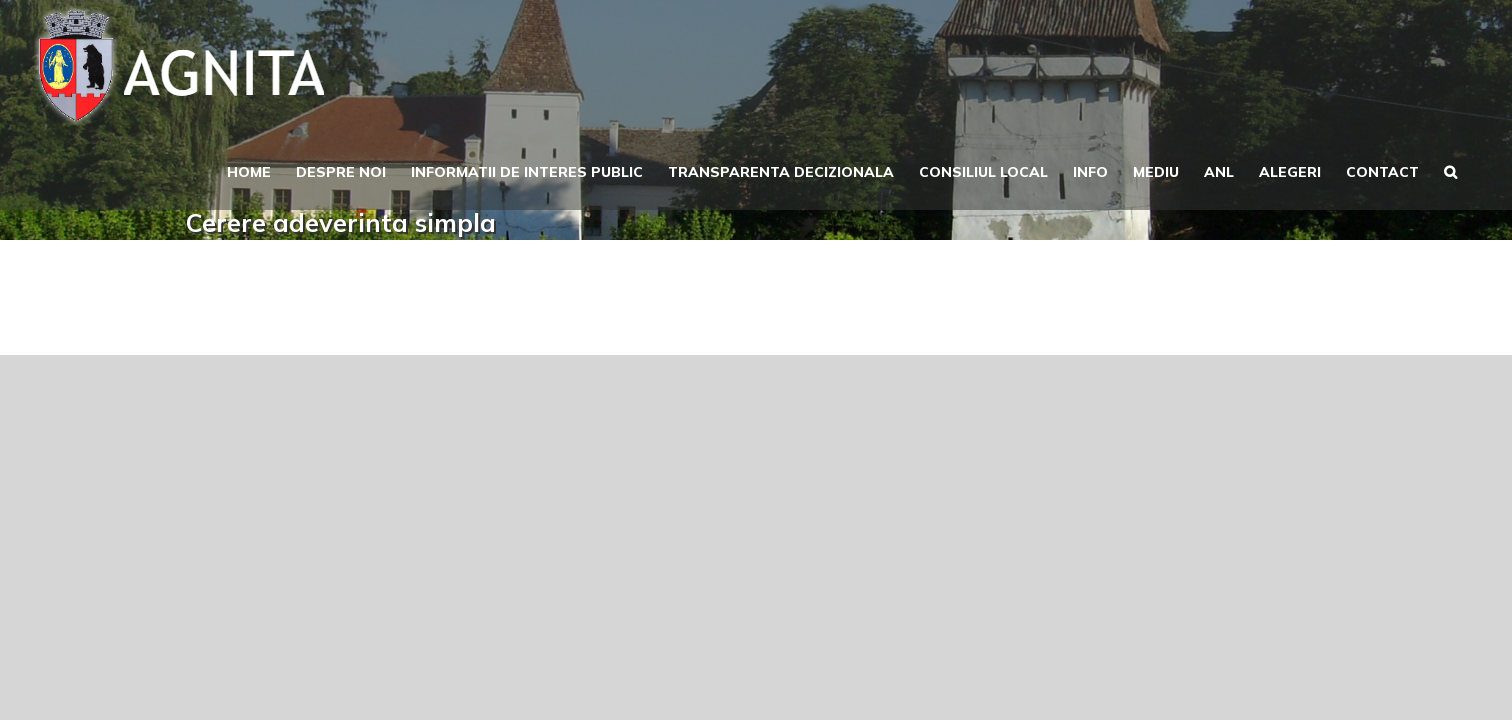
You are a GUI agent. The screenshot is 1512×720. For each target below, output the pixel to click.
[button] (1475, 170)
